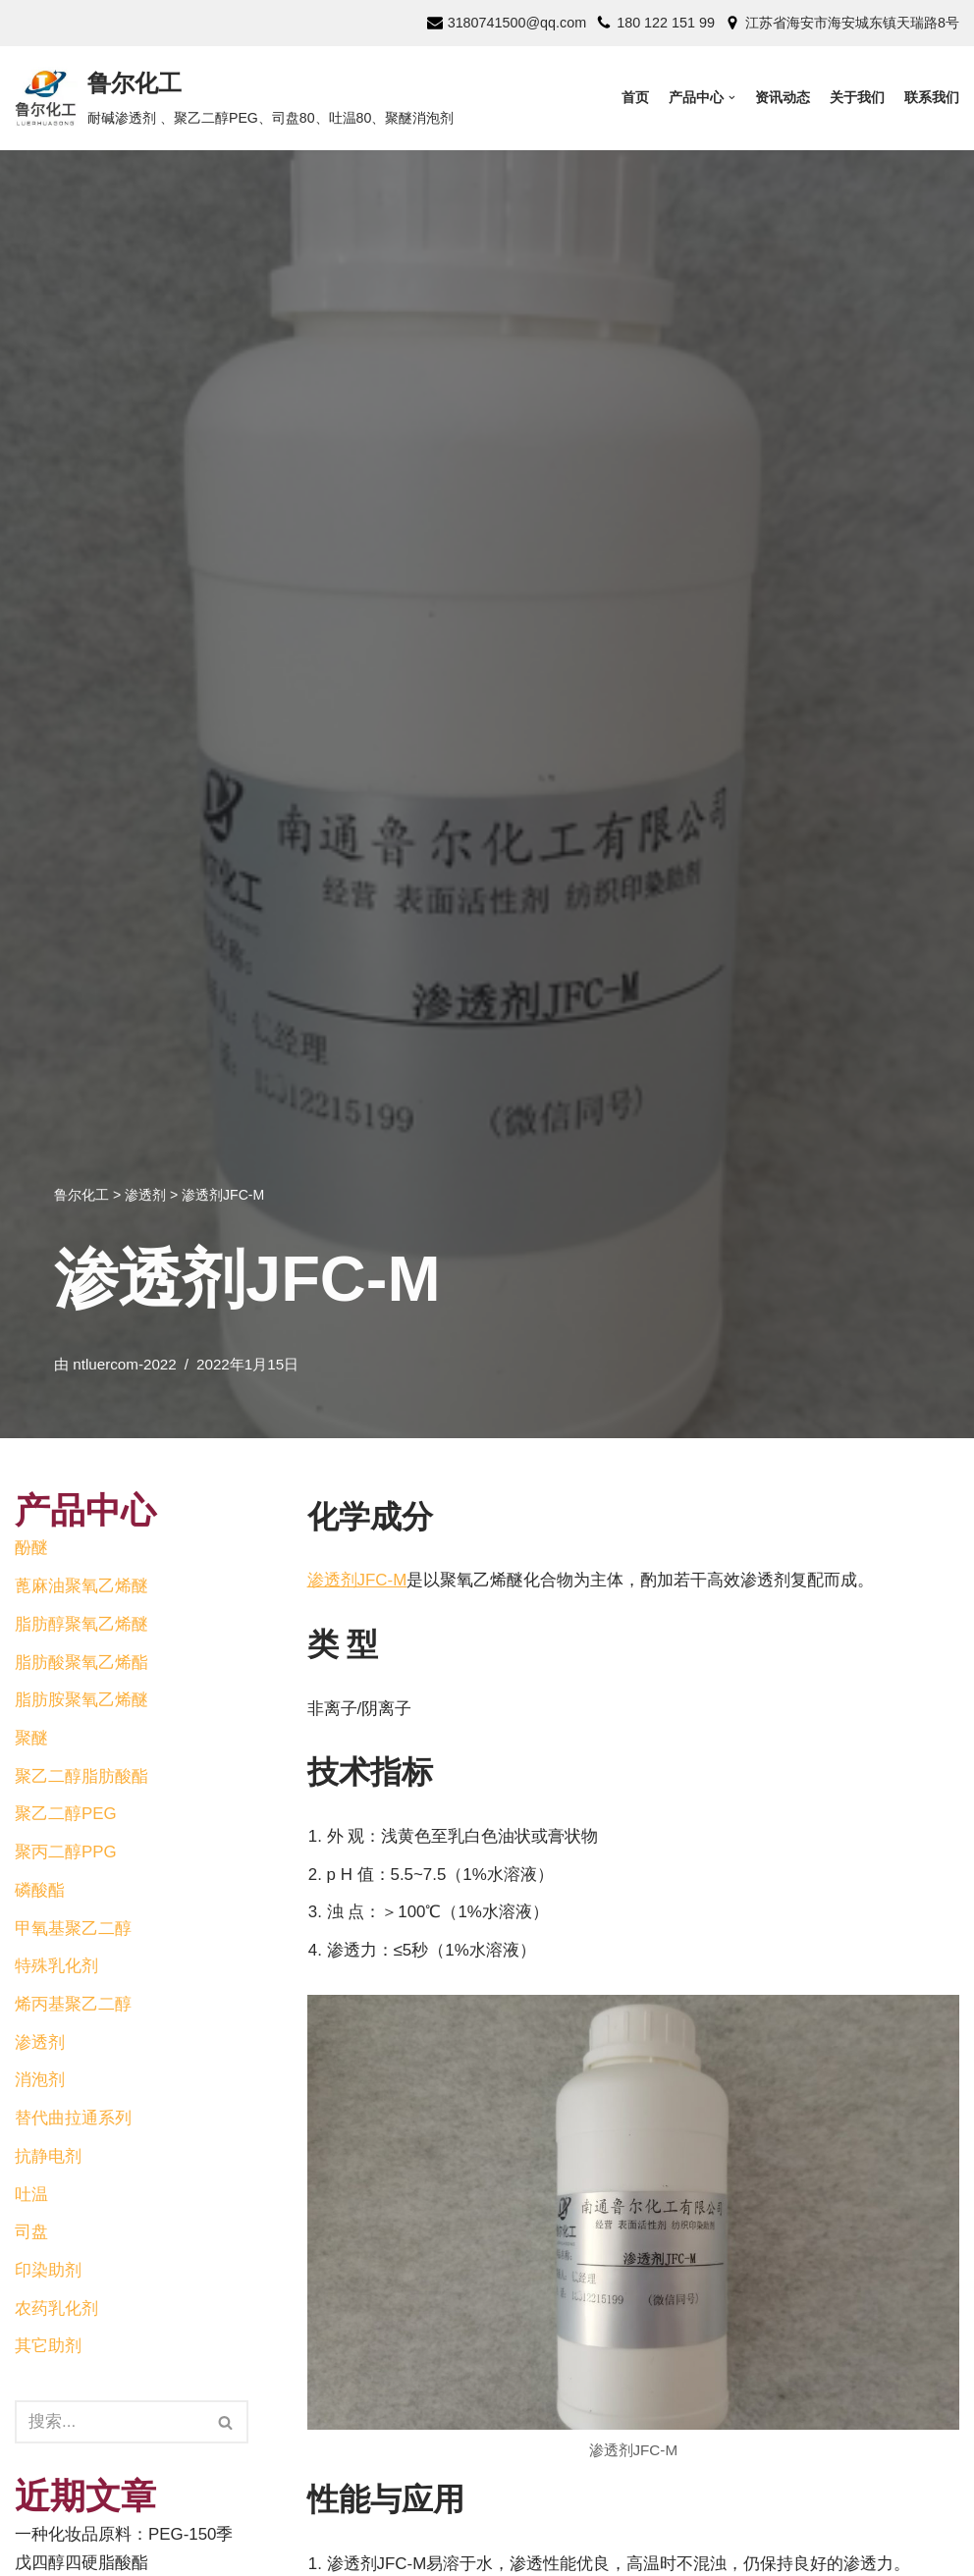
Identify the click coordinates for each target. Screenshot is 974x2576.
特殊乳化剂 (56, 1968)
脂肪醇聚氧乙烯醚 (81, 1624)
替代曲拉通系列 (73, 2121)
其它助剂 (48, 2349)
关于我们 (857, 97)
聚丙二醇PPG (66, 1854)
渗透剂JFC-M (357, 1580)
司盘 (31, 2236)
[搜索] (226, 2425)
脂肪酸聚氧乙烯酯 (81, 1662)
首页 (635, 97)
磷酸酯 (40, 1892)
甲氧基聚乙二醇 (73, 1930)
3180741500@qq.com (515, 22)
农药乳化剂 (56, 2312)
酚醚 (31, 1548)
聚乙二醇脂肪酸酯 (81, 1777)
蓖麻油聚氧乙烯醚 (81, 1587)
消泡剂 (40, 2082)
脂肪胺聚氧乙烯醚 (81, 1700)
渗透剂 (40, 2044)
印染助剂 (48, 2274)
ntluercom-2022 (125, 1364)
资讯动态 (782, 97)
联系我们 (931, 97)
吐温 (31, 2197)
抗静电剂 (48, 2159)
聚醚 (31, 1739)
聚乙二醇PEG (66, 1815)
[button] (225, 2426)
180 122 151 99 (666, 22)
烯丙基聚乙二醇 (73, 2006)
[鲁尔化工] (234, 98)
